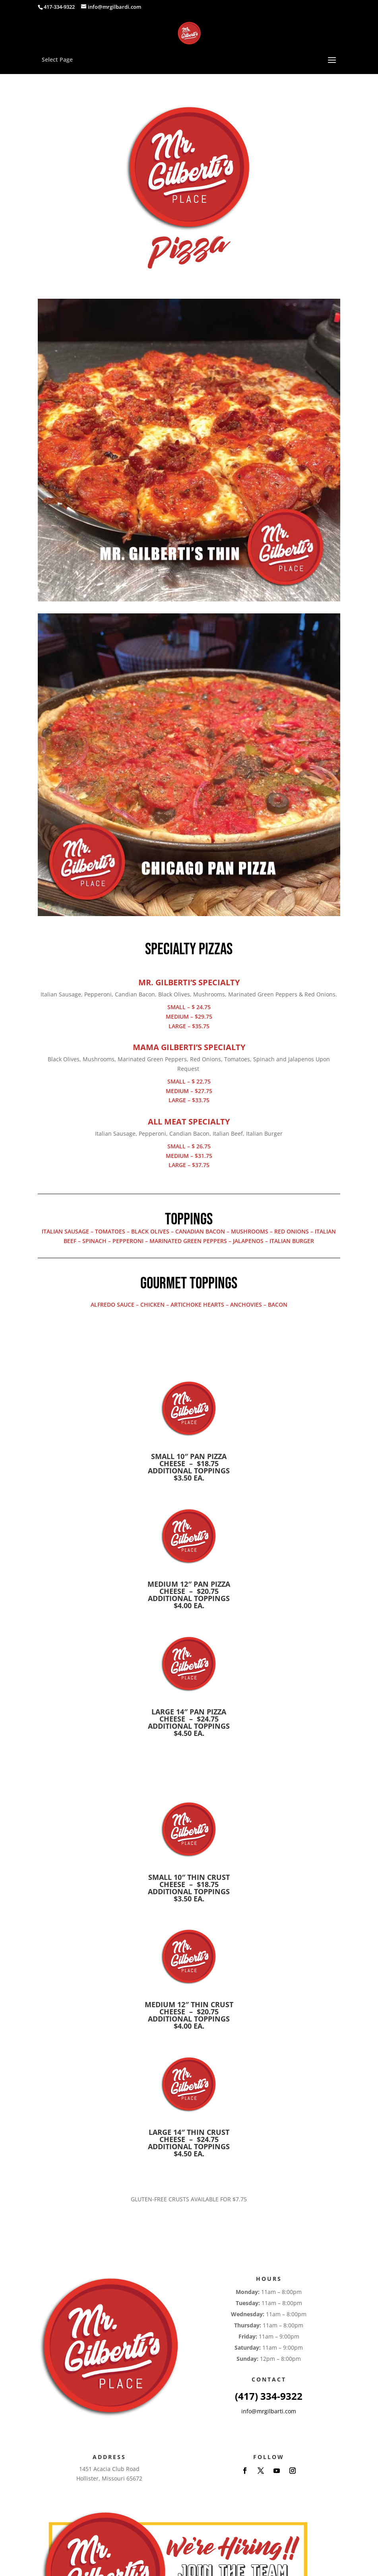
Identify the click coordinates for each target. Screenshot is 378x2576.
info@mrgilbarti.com (268, 2411)
